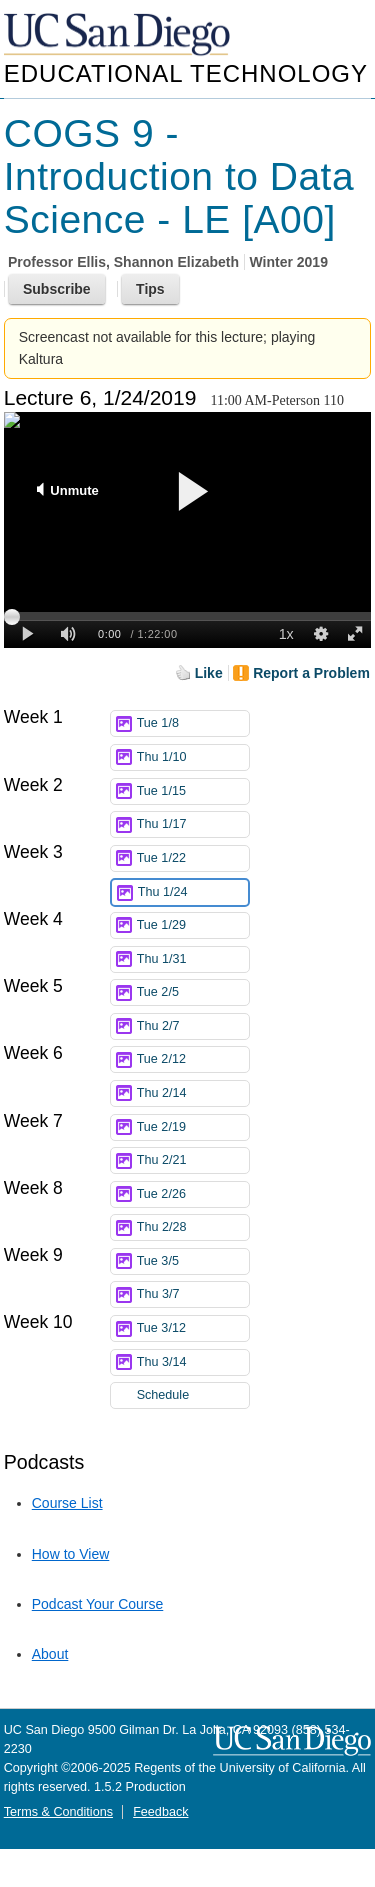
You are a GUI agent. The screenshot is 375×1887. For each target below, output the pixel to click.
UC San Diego (119, 35)
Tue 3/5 (193, 1261)
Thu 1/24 (193, 892)
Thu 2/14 (193, 1093)
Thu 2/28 (193, 1227)
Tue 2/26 (193, 1194)
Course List (67, 1503)
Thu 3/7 (193, 1294)
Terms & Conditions (58, 1812)
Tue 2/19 (193, 1127)
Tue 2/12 (193, 1059)
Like (209, 673)
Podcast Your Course (98, 1604)
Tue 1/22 (193, 858)
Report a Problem (311, 673)
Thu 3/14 (193, 1362)
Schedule (163, 1395)
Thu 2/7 (193, 1026)
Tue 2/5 (193, 992)
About (50, 1654)
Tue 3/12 (193, 1328)
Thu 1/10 (193, 757)
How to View (71, 1554)
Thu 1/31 (193, 959)
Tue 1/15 (193, 791)
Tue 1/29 (193, 925)
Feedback (160, 1812)
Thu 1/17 (193, 824)
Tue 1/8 (193, 723)
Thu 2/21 (193, 1160)
